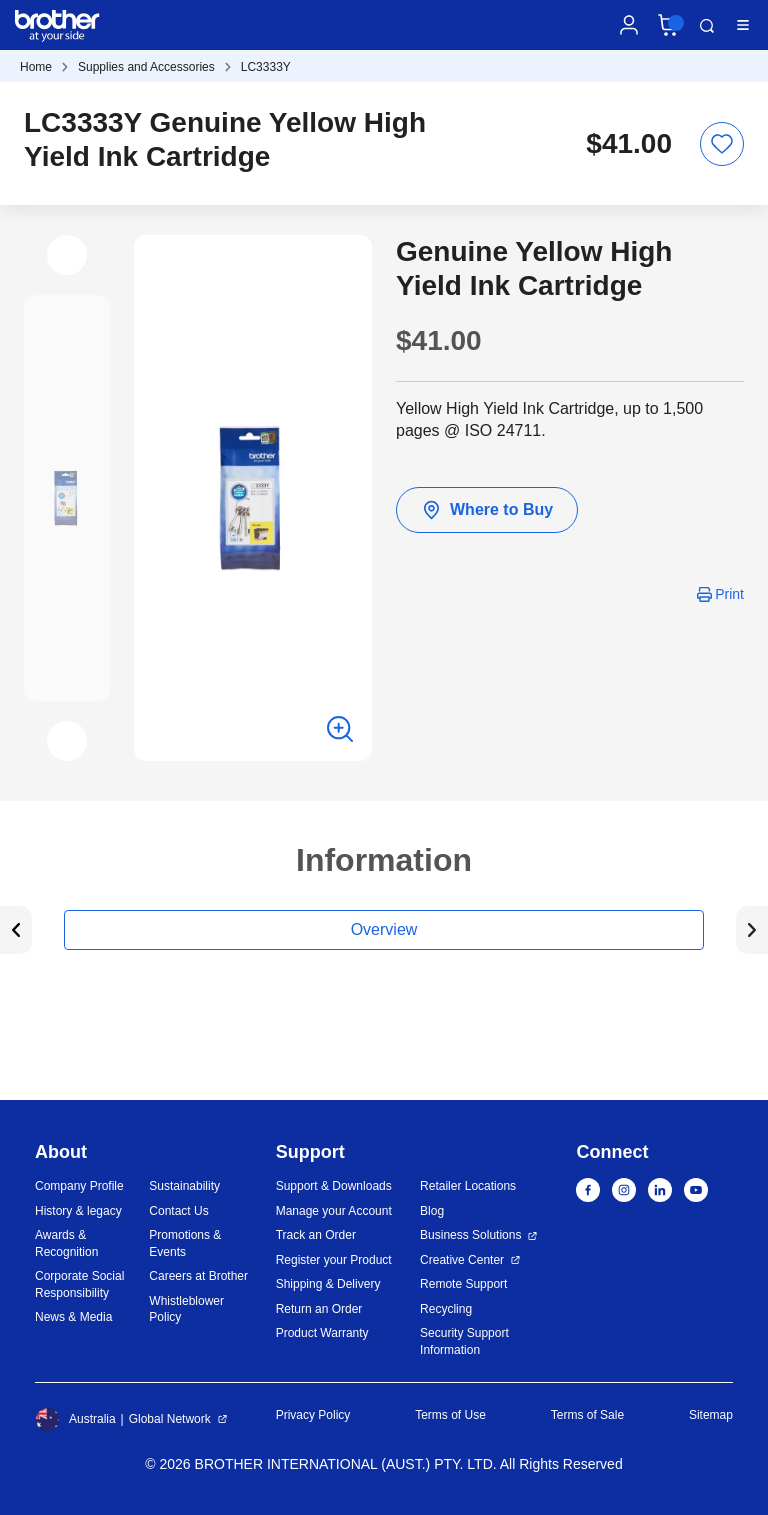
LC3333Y (266, 67)
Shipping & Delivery (328, 1284)
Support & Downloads (334, 1186)
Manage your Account (334, 1211)
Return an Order (319, 1309)
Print (729, 594)
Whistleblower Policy (186, 1309)
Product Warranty (322, 1333)
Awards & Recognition (66, 1243)
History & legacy (78, 1211)
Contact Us (178, 1211)
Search (707, 26)
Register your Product (334, 1260)
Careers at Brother (198, 1276)
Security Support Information (464, 1341)
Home (36, 67)
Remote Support (463, 1284)
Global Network (170, 1419)
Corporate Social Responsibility (79, 1284)
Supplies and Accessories (146, 67)
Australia (75, 1419)
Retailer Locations (468, 1186)
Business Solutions (470, 1235)
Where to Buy (487, 510)
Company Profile (79, 1186)
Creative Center (462, 1260)
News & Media (73, 1317)
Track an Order (316, 1235)
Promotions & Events (185, 1243)
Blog (432, 1211)
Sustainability (184, 1186)
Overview (384, 929)
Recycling (446, 1309)
